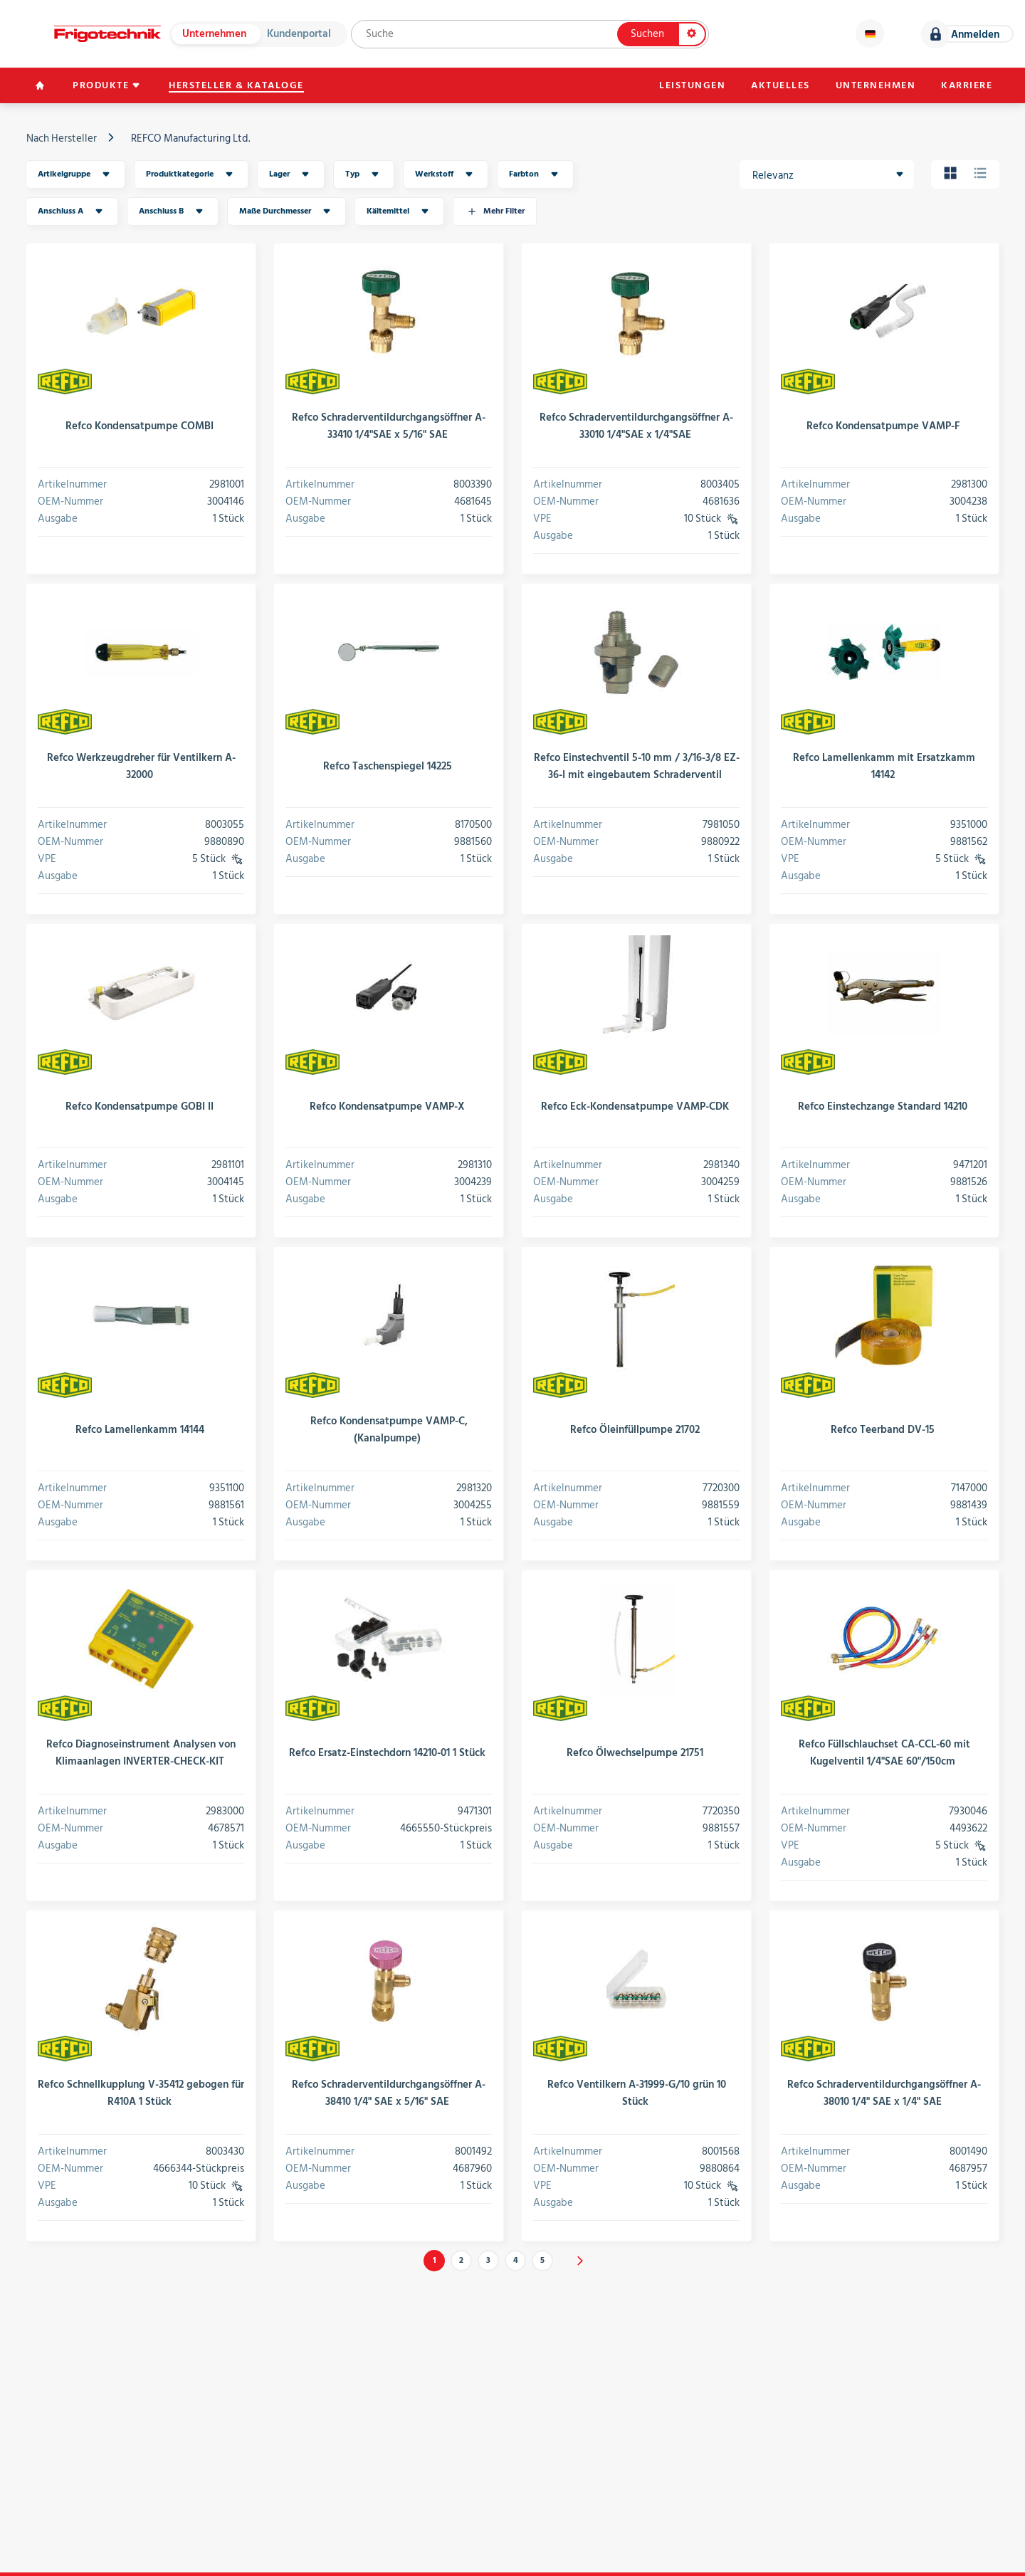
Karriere (966, 85)
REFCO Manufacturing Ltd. (190, 138)
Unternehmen (214, 34)
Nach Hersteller (61, 138)
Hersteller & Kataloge (236, 85)
